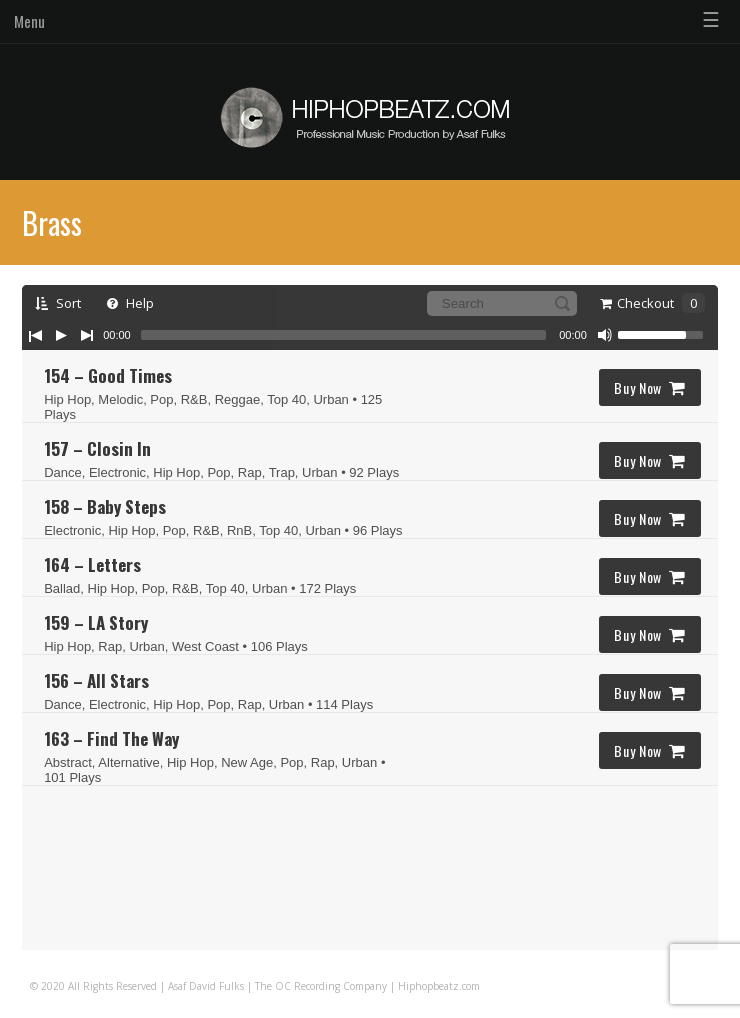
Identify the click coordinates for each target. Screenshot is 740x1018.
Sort (58, 303)
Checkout (652, 303)
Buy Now (650, 387)
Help (130, 303)
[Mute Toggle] (605, 335)
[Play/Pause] (61, 335)
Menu (29, 21)
